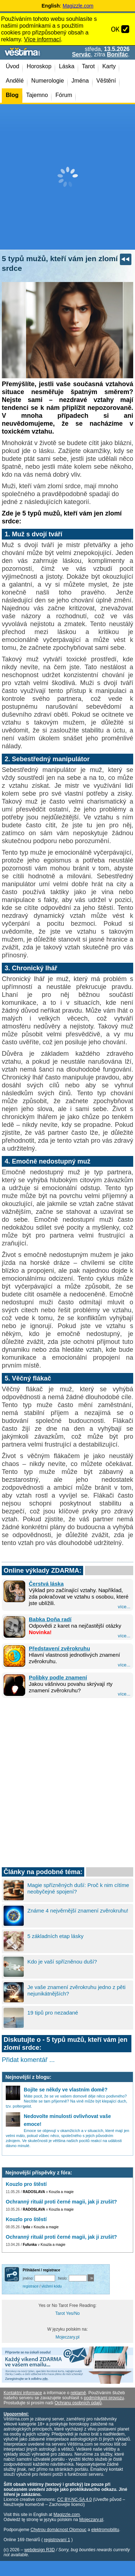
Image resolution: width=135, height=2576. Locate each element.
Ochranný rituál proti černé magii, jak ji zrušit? (61, 2202)
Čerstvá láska (46, 1584)
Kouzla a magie (61, 2192)
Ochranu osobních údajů (78, 2402)
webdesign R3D (39, 2549)
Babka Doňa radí (50, 1619)
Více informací (42, 39)
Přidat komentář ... (28, 2059)
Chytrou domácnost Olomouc (58, 2529)
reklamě (78, 2392)
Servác (81, 54)
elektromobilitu (105, 2529)
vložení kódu (51, 2286)
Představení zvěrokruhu (59, 1648)
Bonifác (117, 54)
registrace (31, 2286)
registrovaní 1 (57, 2539)
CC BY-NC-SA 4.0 (74, 2499)
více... (124, 1606)
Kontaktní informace (23, 2392)
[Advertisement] (67, 177)
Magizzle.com (78, 6)
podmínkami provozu (104, 2397)
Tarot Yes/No (67, 2313)
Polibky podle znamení (58, 1677)
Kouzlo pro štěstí (26, 2184)
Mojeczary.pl (67, 2337)
